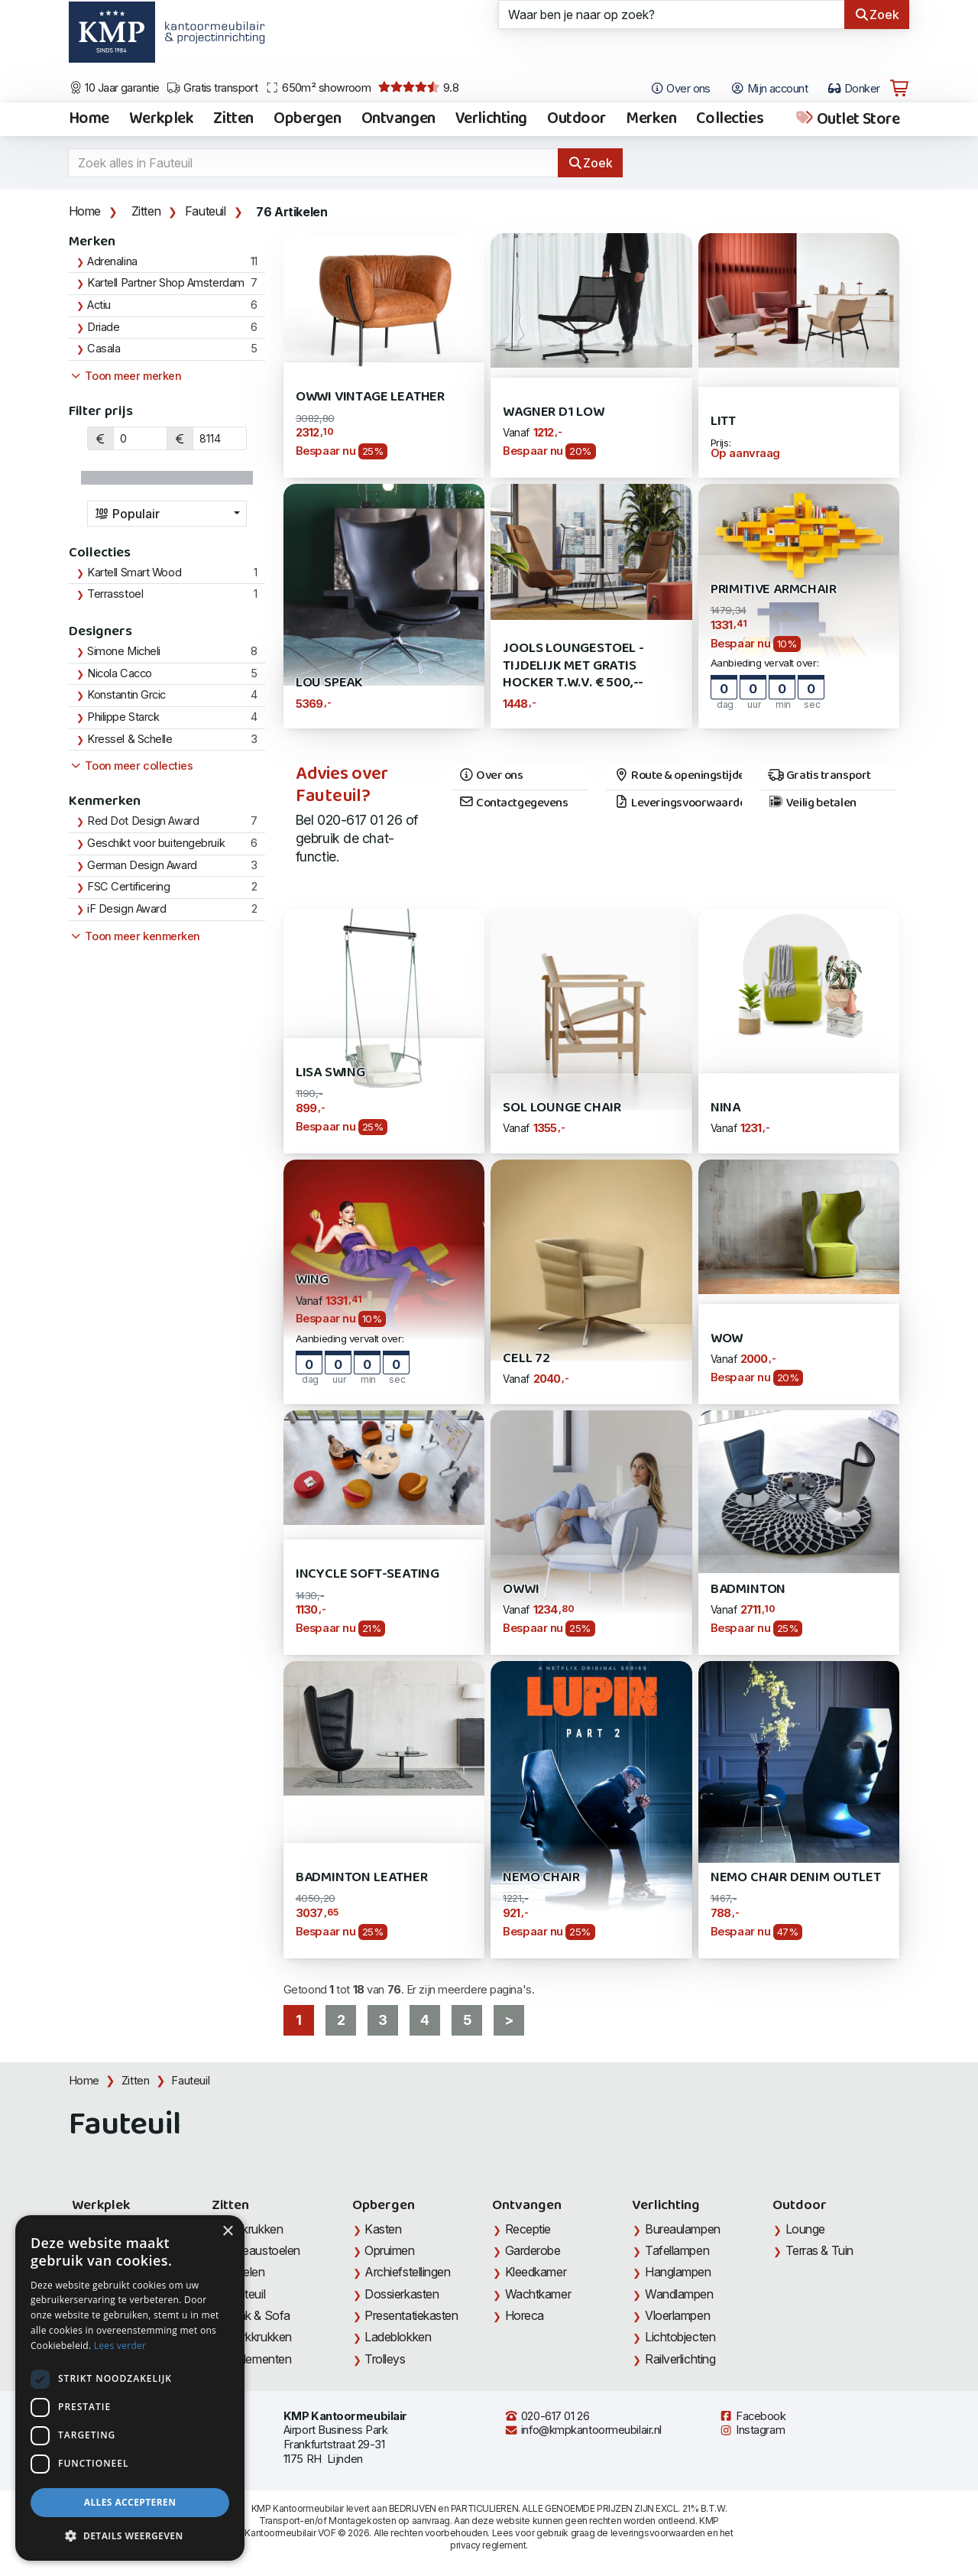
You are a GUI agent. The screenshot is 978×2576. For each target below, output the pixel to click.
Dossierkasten (401, 2294)
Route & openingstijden (678, 776)
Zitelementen (258, 2359)
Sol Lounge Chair (561, 1108)
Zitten (233, 119)
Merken (651, 119)
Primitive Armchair (774, 590)
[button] (130, 2536)
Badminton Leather (362, 1878)
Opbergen (308, 119)
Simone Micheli (123, 651)
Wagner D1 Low (553, 412)
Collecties (729, 119)
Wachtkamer (538, 2294)
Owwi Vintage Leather (370, 397)
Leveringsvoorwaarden (678, 803)
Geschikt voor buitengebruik (156, 843)
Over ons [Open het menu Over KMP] (680, 89)
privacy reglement (488, 2545)
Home (89, 119)
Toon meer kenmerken (134, 936)
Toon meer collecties (131, 766)
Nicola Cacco (119, 673)
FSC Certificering (128, 887)
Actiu (99, 305)
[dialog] (129, 2388)
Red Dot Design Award (143, 821)
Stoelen (245, 2271)
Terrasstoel (115, 594)
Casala (103, 348)
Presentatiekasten (411, 2315)
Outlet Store (847, 119)
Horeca (524, 2315)
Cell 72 (526, 1359)
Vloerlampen (677, 2315)
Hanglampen (678, 2271)
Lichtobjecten (680, 2336)
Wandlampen (679, 2294)
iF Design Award (126, 909)
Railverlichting (680, 2359)
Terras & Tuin (819, 2250)
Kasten (382, 2229)
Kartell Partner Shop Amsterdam (165, 283)
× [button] (227, 2231)
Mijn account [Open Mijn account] (769, 89)
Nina (725, 1108)
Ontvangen (398, 119)
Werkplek (161, 119)
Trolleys (384, 2359)
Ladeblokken (397, 2336)
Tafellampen (677, 2250)
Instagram (752, 2430)
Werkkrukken (258, 2336)
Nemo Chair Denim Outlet (796, 1878)
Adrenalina (112, 261)
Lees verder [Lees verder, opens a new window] (120, 2345)
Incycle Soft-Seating (367, 1574)
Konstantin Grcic (126, 695)
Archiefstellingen (407, 2271)
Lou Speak (329, 683)
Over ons (490, 776)
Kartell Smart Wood (134, 572)
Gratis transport (212, 88)
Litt (723, 421)
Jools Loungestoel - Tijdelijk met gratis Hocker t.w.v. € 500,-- (573, 666)
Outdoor (576, 119)
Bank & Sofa (257, 2315)
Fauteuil (205, 211)
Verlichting (491, 119)
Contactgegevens (513, 803)
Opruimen (389, 2250)
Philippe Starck (123, 717)
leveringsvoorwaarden (657, 2533)
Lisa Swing (330, 1073)
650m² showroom (318, 88)
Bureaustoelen (262, 2250)
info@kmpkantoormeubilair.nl (583, 2430)
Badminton (748, 1589)
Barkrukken (254, 2229)
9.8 (418, 88)
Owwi (521, 1589)
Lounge (805, 2229)
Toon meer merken (125, 376)
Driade (103, 327)
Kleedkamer (536, 2271)
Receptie (528, 2229)
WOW (727, 1339)
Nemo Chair (541, 1878)
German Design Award (142, 865)
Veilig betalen (812, 803)
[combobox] (167, 514)
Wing (312, 1280)
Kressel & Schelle (129, 739)
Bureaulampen (683, 2229)
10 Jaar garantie (114, 88)
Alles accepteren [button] (130, 2502)
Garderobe (533, 2250)
